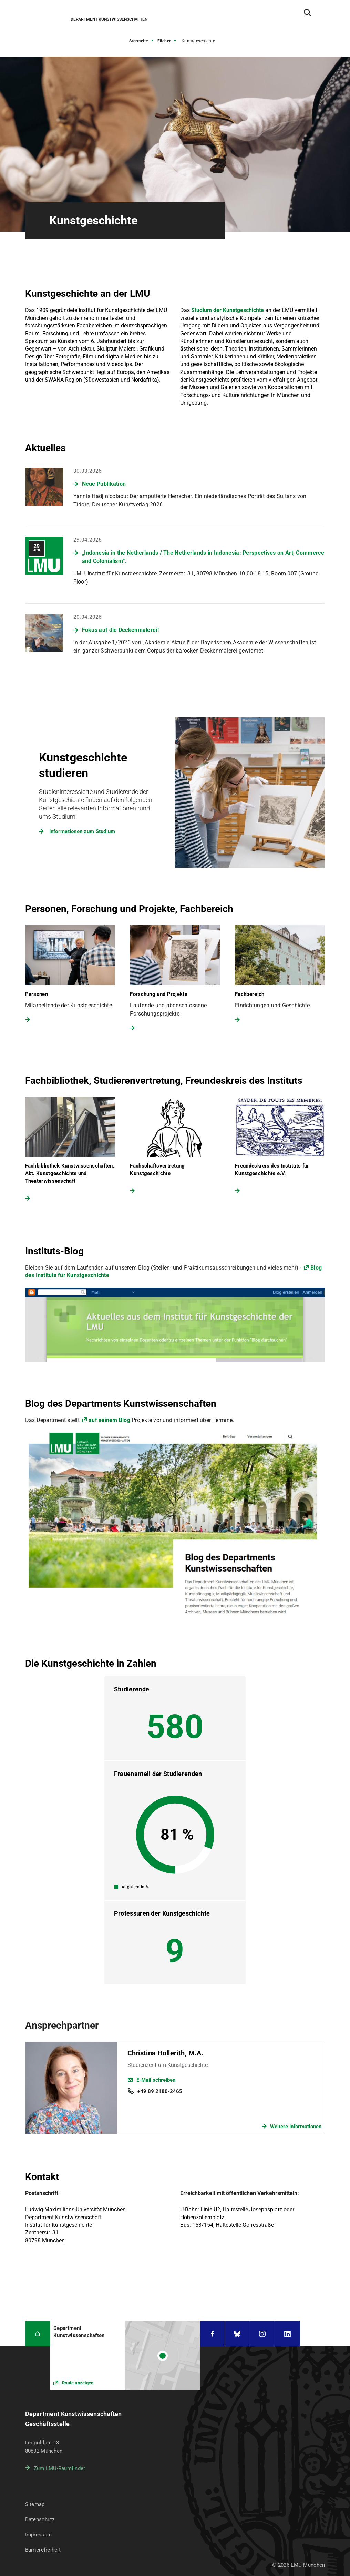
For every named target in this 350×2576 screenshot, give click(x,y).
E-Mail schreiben (155, 2080)
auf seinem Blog (109, 1420)
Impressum (38, 2535)
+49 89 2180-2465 (159, 2091)
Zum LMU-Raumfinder (59, 2468)
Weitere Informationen (295, 2126)
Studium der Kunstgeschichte (227, 310)
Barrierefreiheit (43, 2550)
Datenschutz (40, 2519)
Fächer (164, 41)
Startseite (138, 41)
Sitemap (35, 2504)
